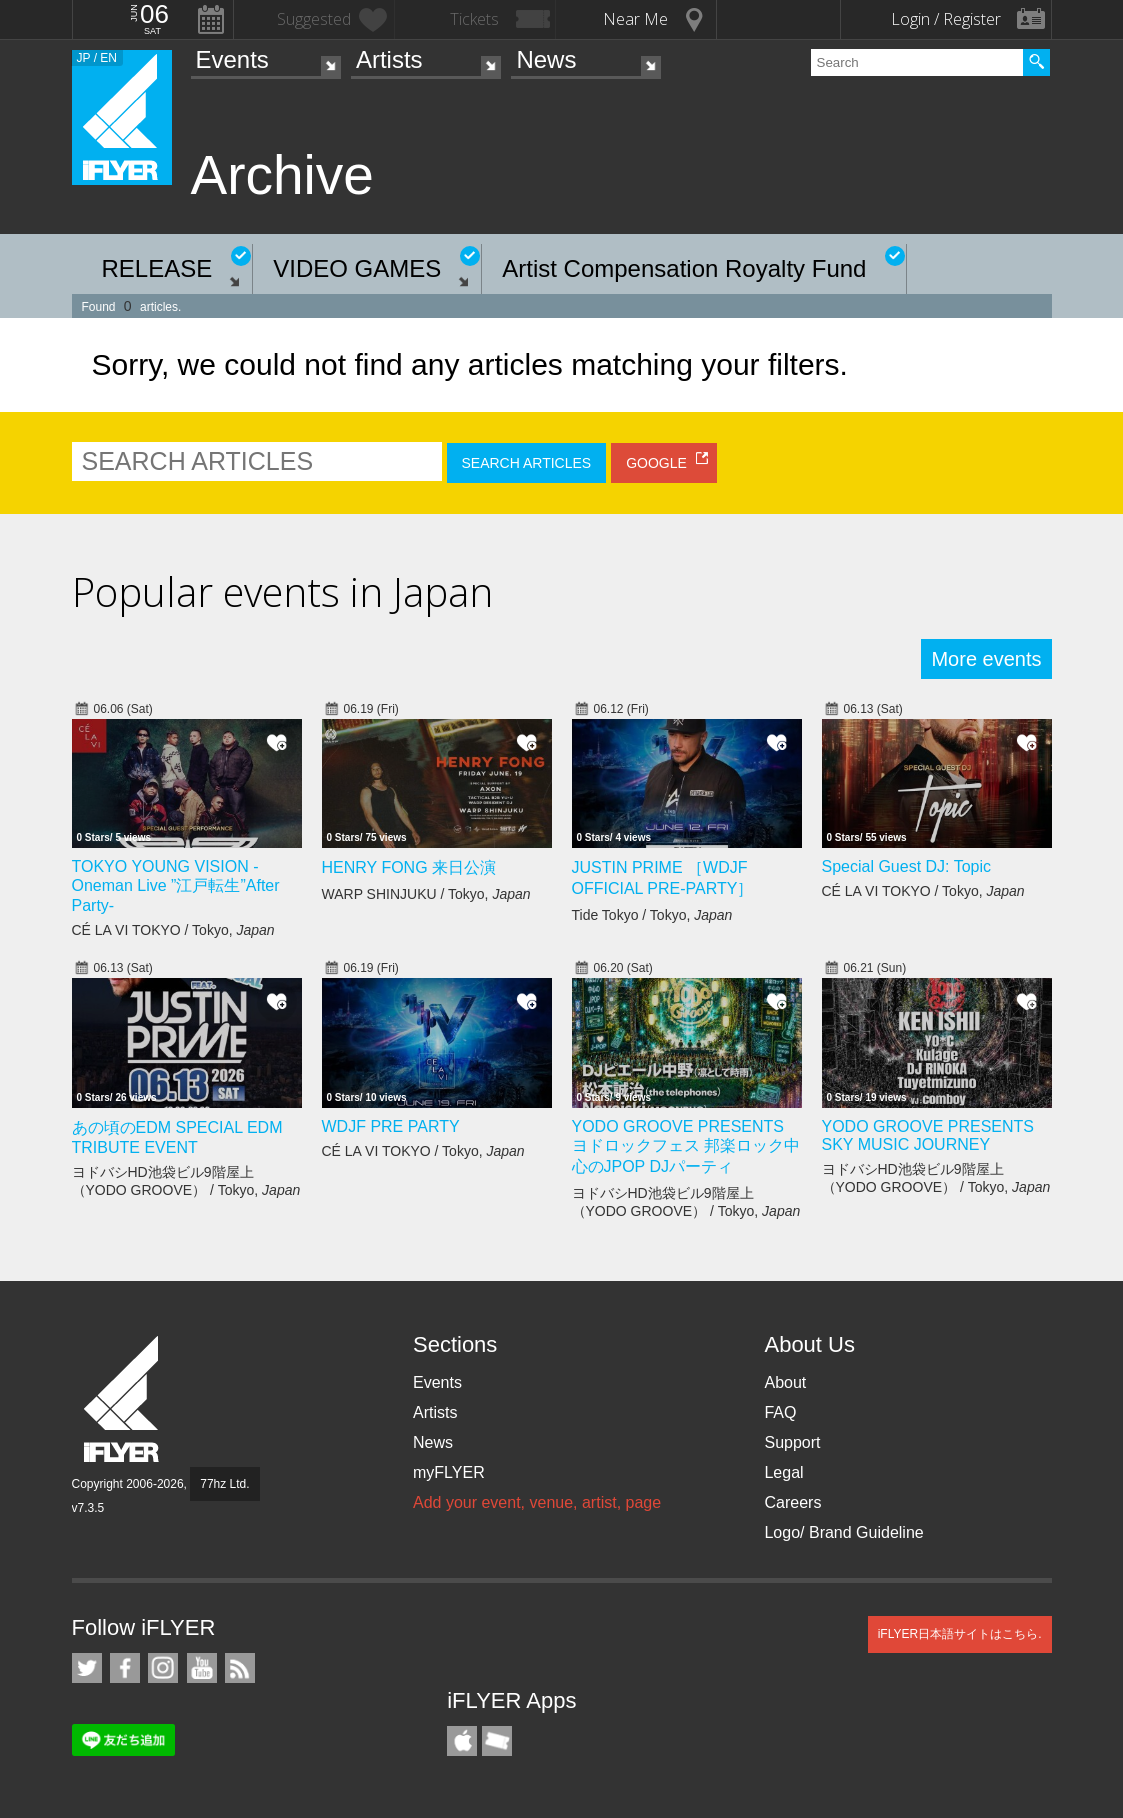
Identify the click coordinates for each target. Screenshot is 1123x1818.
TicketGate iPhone (497, 1741)
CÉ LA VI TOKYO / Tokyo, (173, 930)
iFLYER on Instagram (163, 1668)
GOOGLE (656, 463)
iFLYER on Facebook (125, 1668)
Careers (792, 1502)
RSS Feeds (240, 1668)
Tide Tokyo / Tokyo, (652, 915)
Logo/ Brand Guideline (843, 1532)
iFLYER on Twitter (87, 1668)
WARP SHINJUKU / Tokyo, (426, 894)
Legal (783, 1472)
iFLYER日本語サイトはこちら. (960, 1634)
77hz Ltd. (224, 1484)
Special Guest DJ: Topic (907, 866)
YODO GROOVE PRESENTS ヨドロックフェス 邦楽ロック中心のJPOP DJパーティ (686, 1146)
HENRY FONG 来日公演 (409, 867)
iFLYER (123, 1399)
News (546, 59)
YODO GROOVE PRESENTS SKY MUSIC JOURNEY (928, 1135)
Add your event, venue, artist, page (537, 1502)
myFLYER (449, 1472)
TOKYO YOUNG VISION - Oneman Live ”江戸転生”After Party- (176, 886)
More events (986, 659)
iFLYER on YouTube (202, 1668)
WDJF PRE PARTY (391, 1126)
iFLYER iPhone (462, 1741)
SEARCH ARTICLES (527, 463)
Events (232, 59)
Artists (389, 59)
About (785, 1382)
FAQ (780, 1412)
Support (792, 1442)
